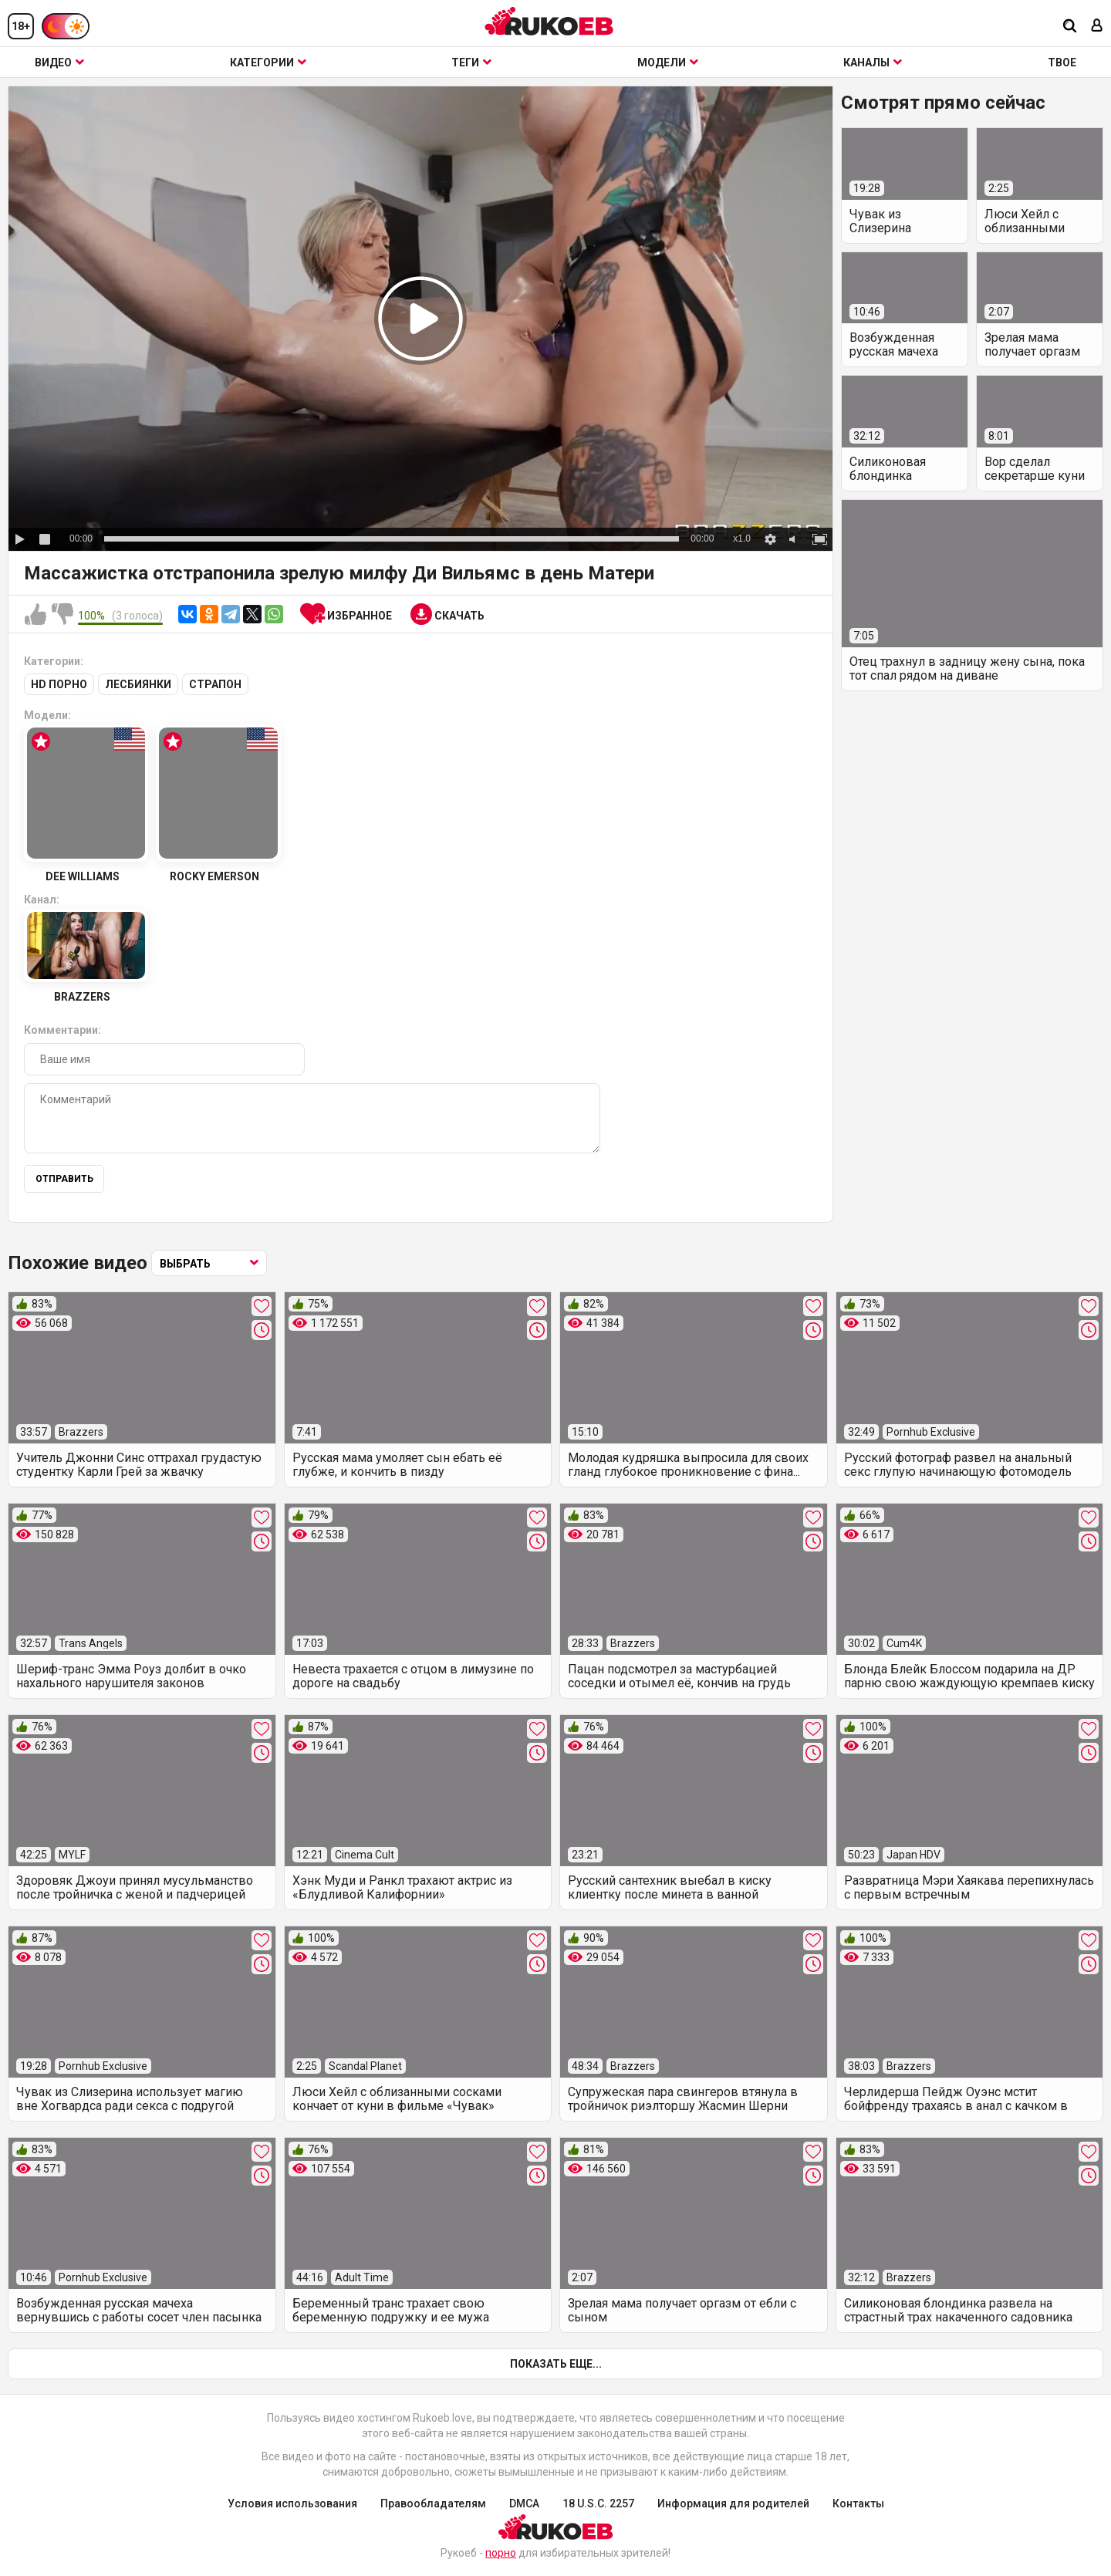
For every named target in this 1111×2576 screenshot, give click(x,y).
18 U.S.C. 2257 (598, 2503)
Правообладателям (433, 2503)
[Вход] (1097, 26)
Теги (471, 62)
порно (500, 2553)
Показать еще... (556, 2364)
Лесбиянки (138, 684)
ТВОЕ (1062, 62)
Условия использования (292, 2503)
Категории (268, 62)
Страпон (215, 684)
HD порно (59, 684)
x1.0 (742, 538)
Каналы (872, 62)
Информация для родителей (733, 2503)
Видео (59, 62)
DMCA (524, 2503)
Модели (667, 62)
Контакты (858, 2503)
